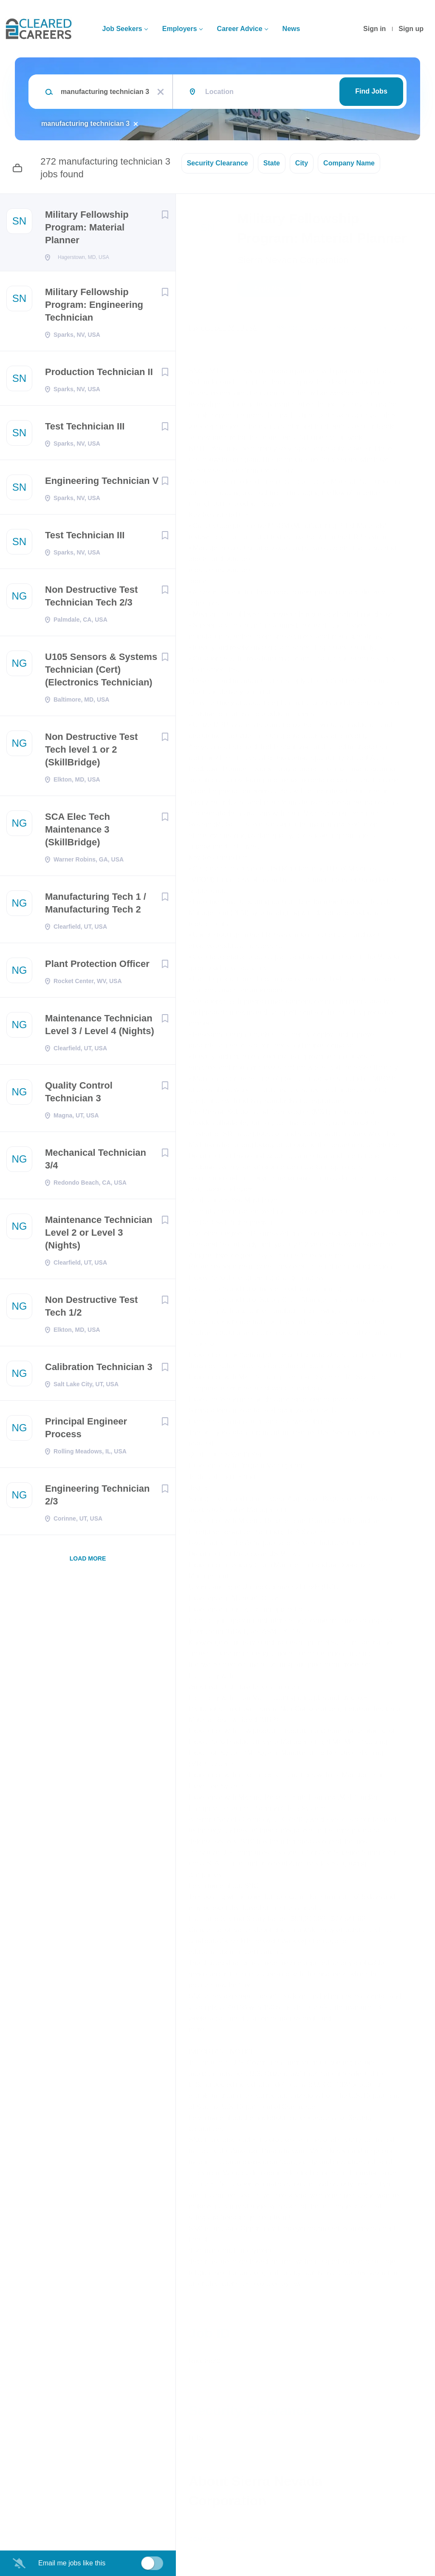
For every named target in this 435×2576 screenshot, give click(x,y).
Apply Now (269, 288)
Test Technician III (84, 429)
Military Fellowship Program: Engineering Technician (94, 307)
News (291, 28)
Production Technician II (99, 374)
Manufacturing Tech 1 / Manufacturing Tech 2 (95, 905)
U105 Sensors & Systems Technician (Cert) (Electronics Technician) (101, 672)
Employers (179, 28)
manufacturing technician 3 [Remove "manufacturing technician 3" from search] (85, 123)
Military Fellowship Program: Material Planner (87, 227)
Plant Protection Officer (97, 966)
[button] (416, 289)
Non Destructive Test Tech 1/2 (91, 1308)
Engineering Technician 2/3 (97, 1497)
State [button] (271, 163)
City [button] (301, 163)
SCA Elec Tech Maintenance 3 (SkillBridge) (77, 832)
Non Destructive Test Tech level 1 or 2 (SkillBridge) (91, 752)
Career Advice (240, 28)
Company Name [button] (349, 163)
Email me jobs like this (71, 2563)
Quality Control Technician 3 (79, 1094)
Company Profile (217, 2539)
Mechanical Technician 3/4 (95, 1161)
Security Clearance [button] (217, 163)
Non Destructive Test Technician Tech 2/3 (91, 598)
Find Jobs (371, 91)
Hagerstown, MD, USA (223, 328)
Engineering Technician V (101, 483)
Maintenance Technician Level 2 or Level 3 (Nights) (99, 1235)
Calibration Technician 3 (99, 1369)
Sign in (374, 28)
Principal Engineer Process (86, 1430)
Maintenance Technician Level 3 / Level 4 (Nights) (99, 1027)
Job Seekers (122, 28)
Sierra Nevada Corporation (293, 260)
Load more (88, 1561)
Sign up (411, 28)
